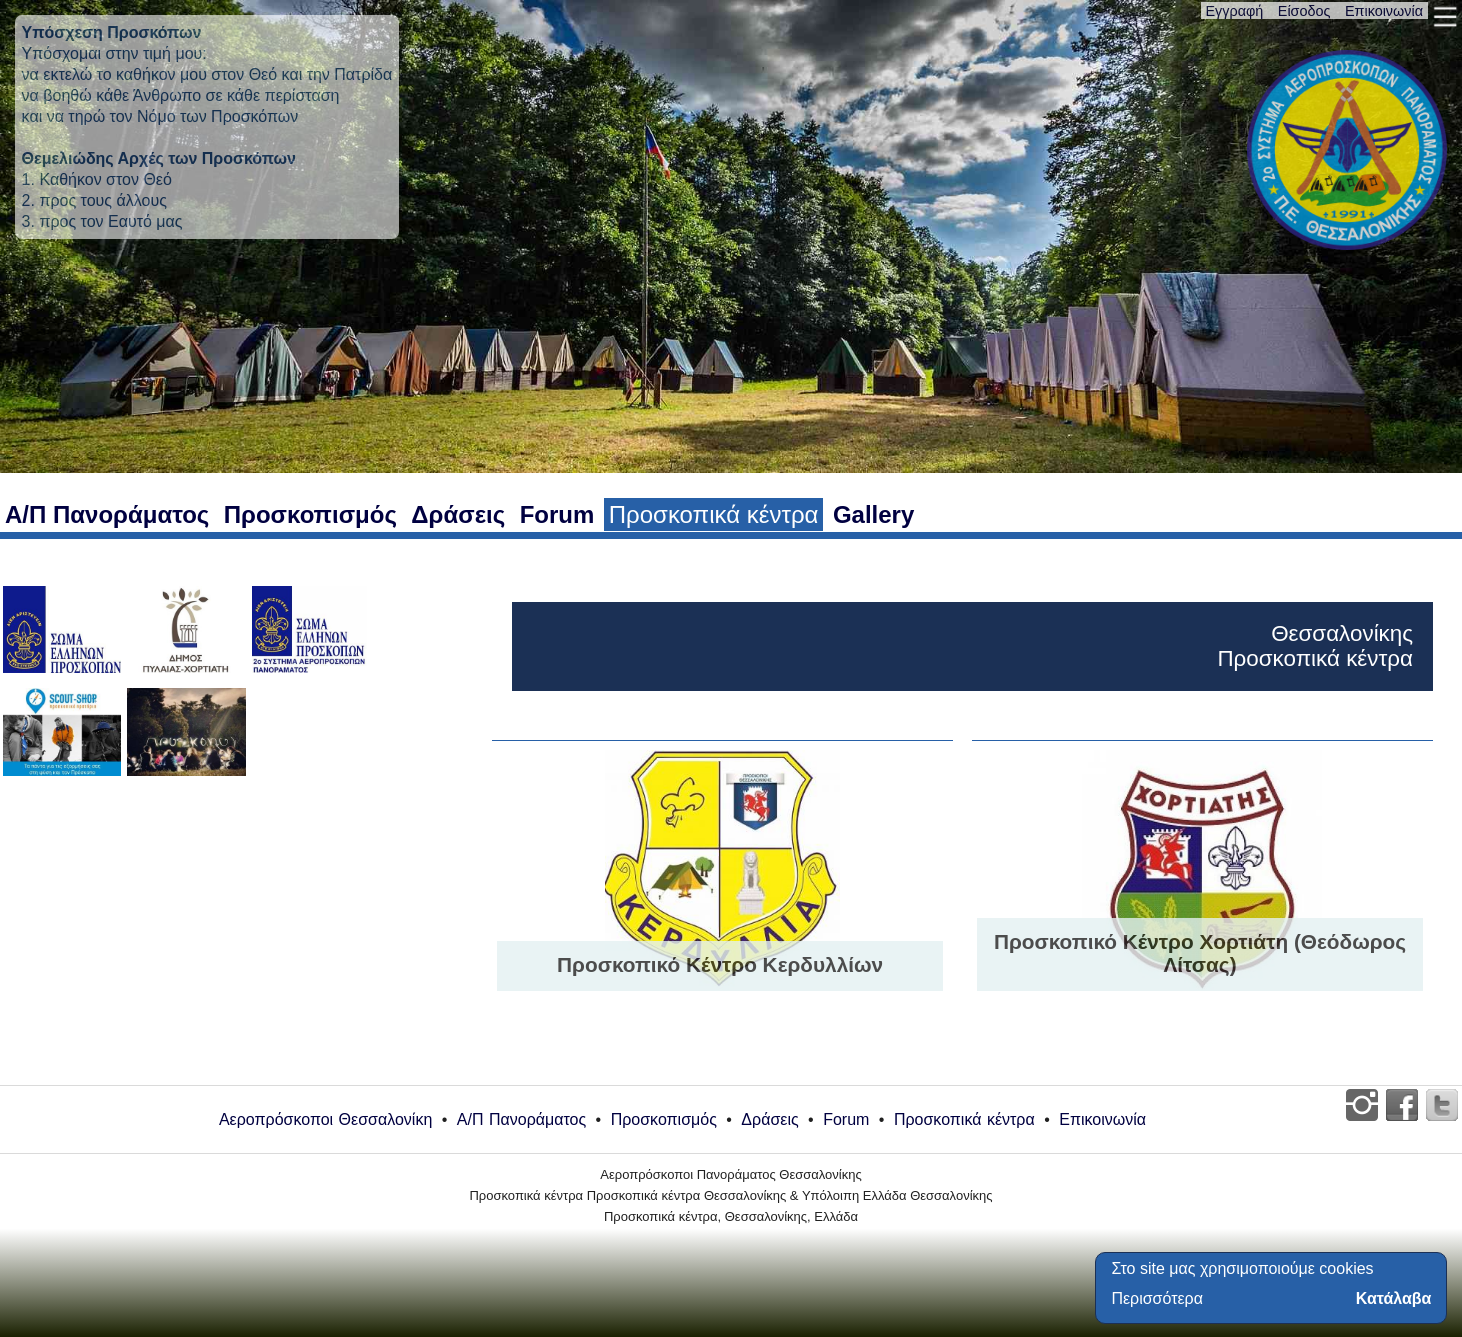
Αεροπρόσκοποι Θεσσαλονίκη (325, 1119)
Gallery (873, 514)
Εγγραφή (1235, 11)
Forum (557, 514)
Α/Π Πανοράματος (107, 514)
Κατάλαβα (1394, 1298)
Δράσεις (458, 514)
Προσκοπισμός (310, 514)
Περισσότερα (1157, 1298)
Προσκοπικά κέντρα (714, 514)
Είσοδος (1304, 11)
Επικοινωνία (1384, 11)
